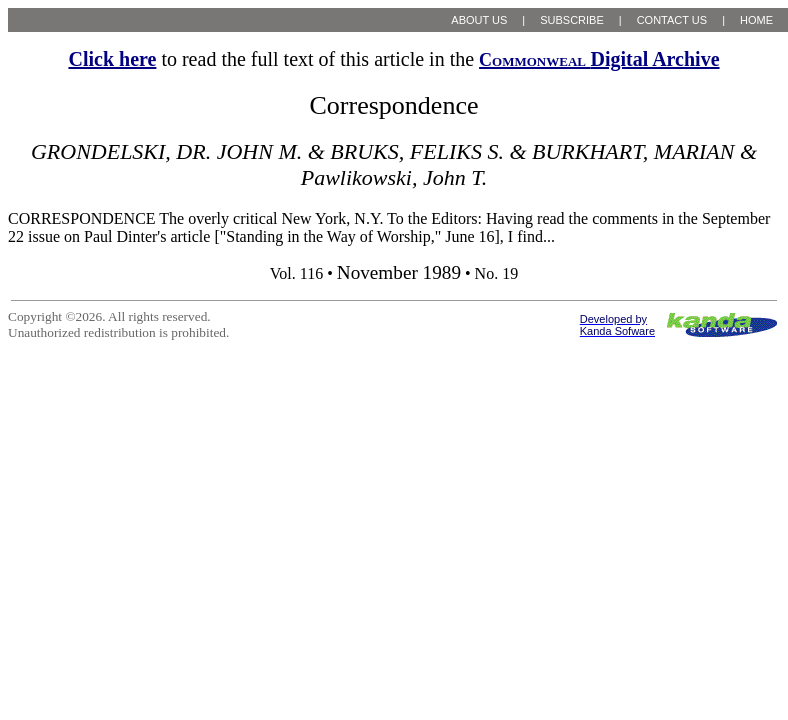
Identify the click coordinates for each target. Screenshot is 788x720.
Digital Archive (599, 59)
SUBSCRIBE (572, 20)
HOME (756, 20)
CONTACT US (672, 20)
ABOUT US (479, 20)
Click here (112, 59)
